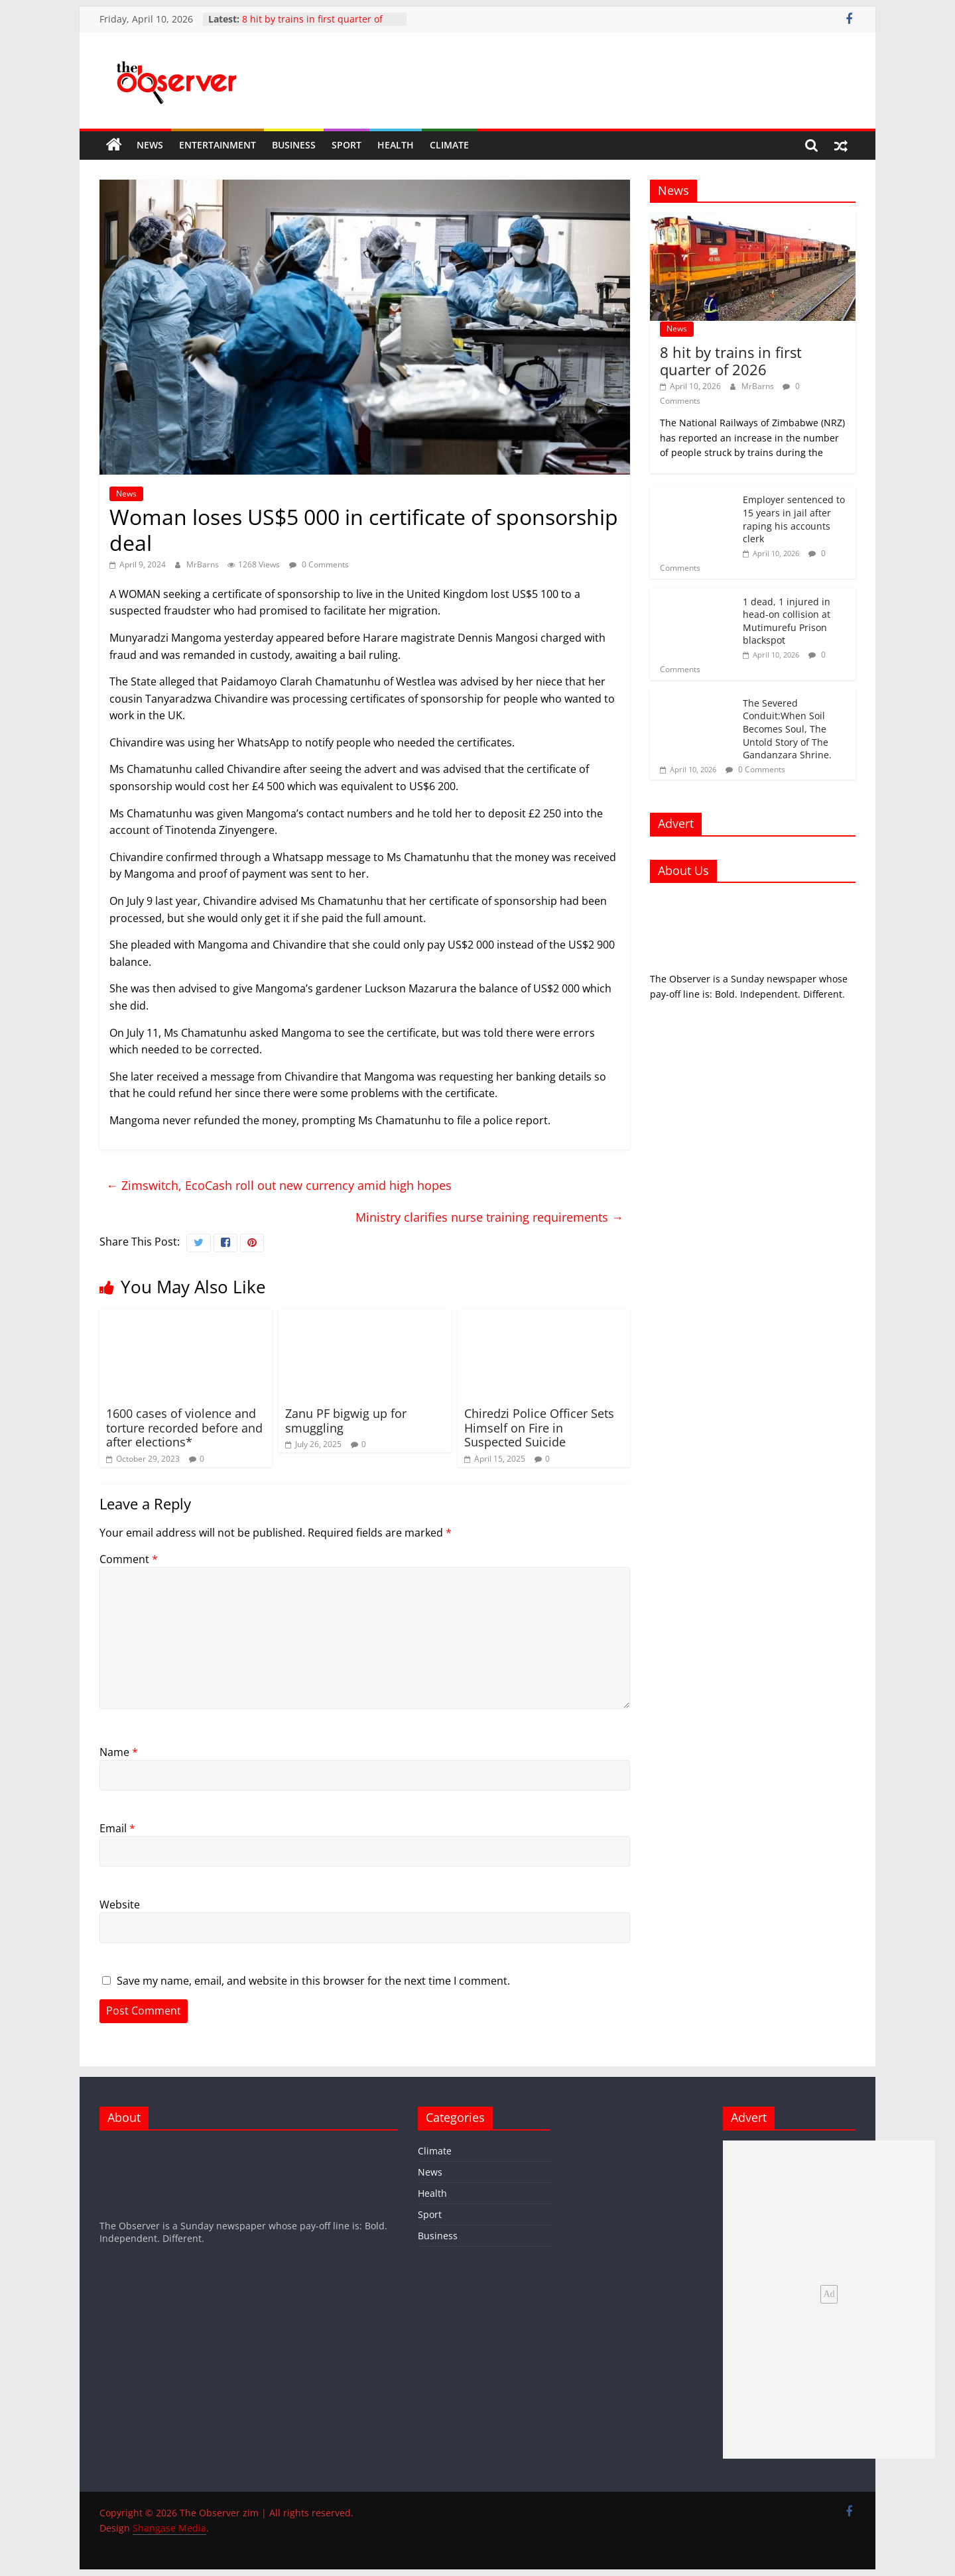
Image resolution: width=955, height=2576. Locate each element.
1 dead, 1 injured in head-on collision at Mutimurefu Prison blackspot (786, 621)
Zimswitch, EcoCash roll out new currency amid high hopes (279, 1185)
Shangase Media (169, 2528)
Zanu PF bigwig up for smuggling (346, 1420)
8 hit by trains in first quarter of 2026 (731, 360)
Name (118, 1752)
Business (294, 145)
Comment (128, 1559)
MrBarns (203, 564)
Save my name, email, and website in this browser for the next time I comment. (313, 1980)
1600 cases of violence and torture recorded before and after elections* (184, 1427)
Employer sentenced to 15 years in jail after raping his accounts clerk (794, 519)
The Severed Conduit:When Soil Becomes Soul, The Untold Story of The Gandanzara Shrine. (787, 729)
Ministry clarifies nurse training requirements (489, 1217)
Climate (449, 145)
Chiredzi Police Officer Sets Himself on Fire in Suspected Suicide (539, 1427)
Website (119, 1904)
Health (395, 145)
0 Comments (319, 564)
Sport (346, 145)
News (150, 145)
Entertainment (217, 145)
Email (117, 1828)
